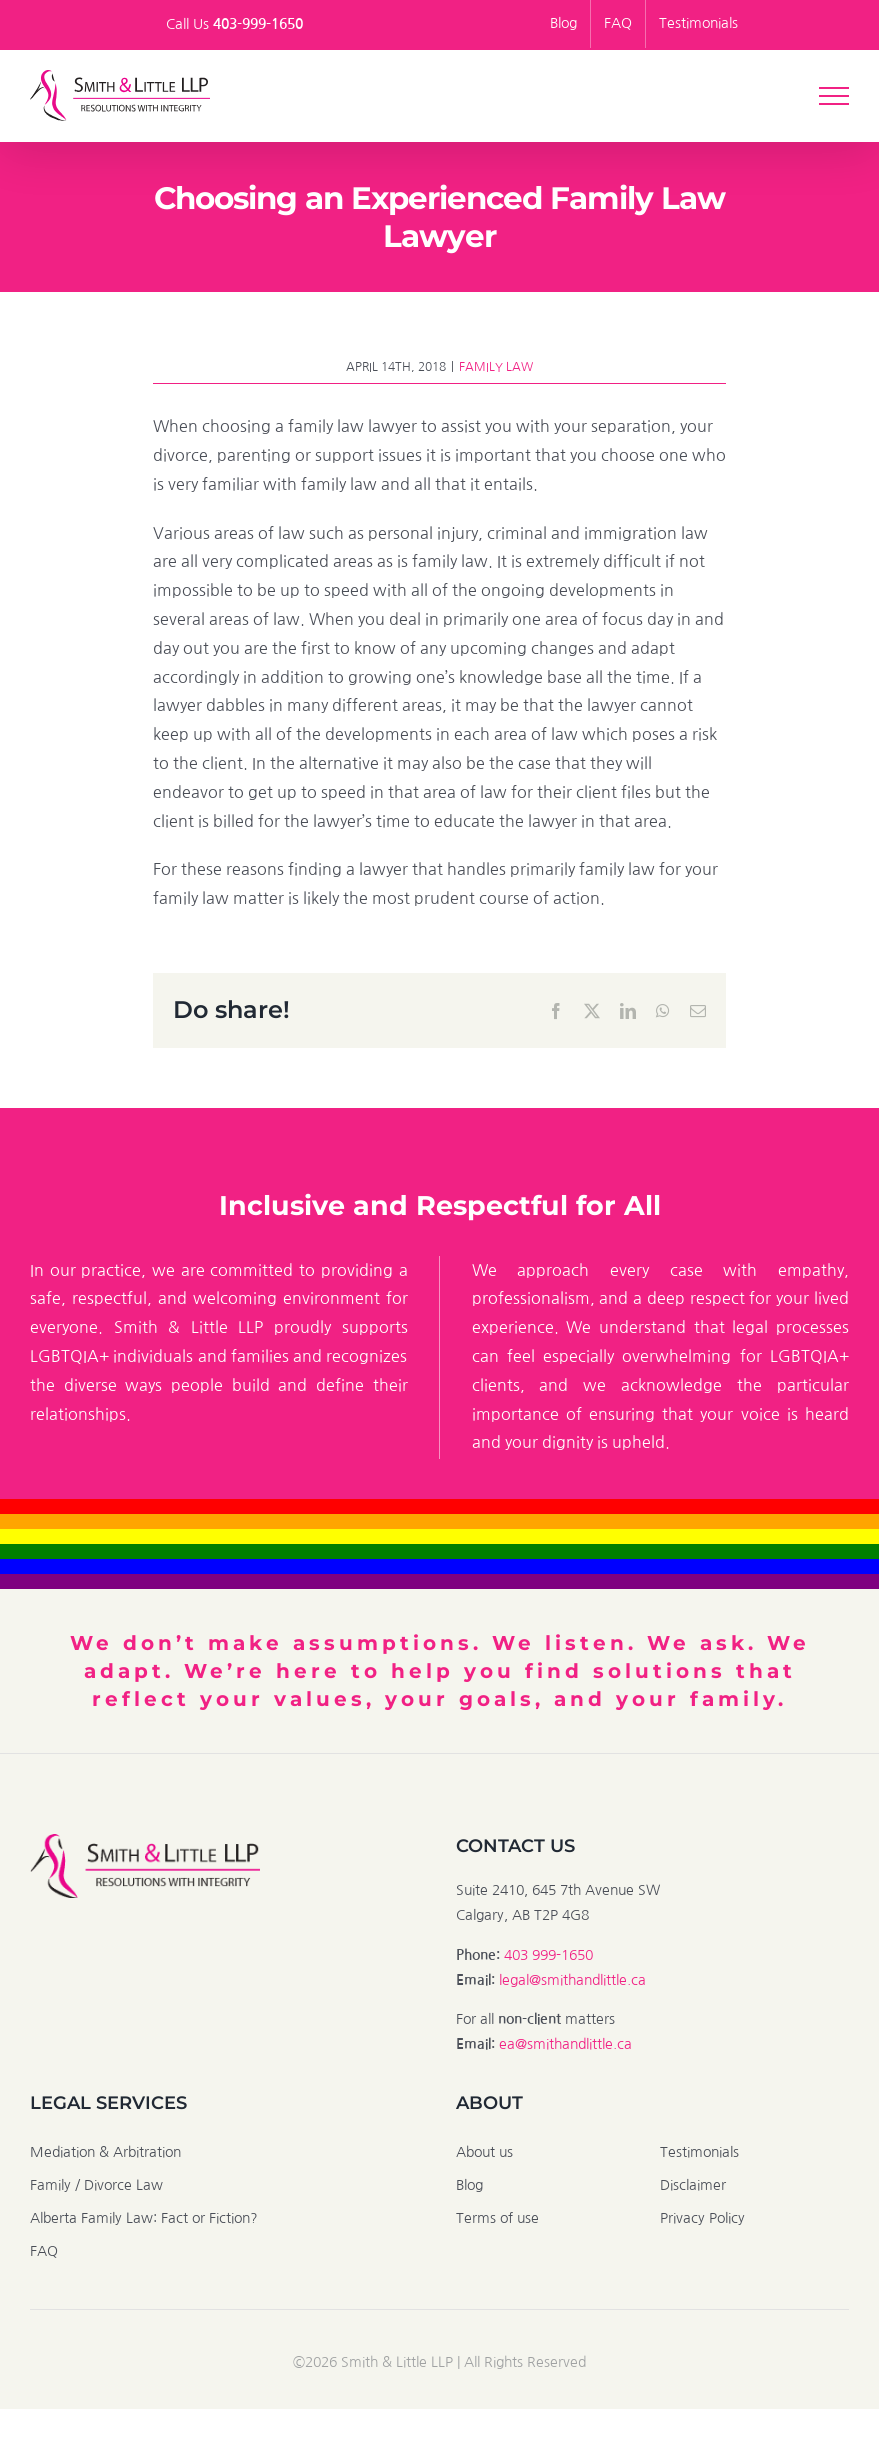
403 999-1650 (548, 1955)
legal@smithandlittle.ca (572, 1980)
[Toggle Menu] (834, 96)
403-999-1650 (258, 24)
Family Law (496, 367)
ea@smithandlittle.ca (565, 2044)
